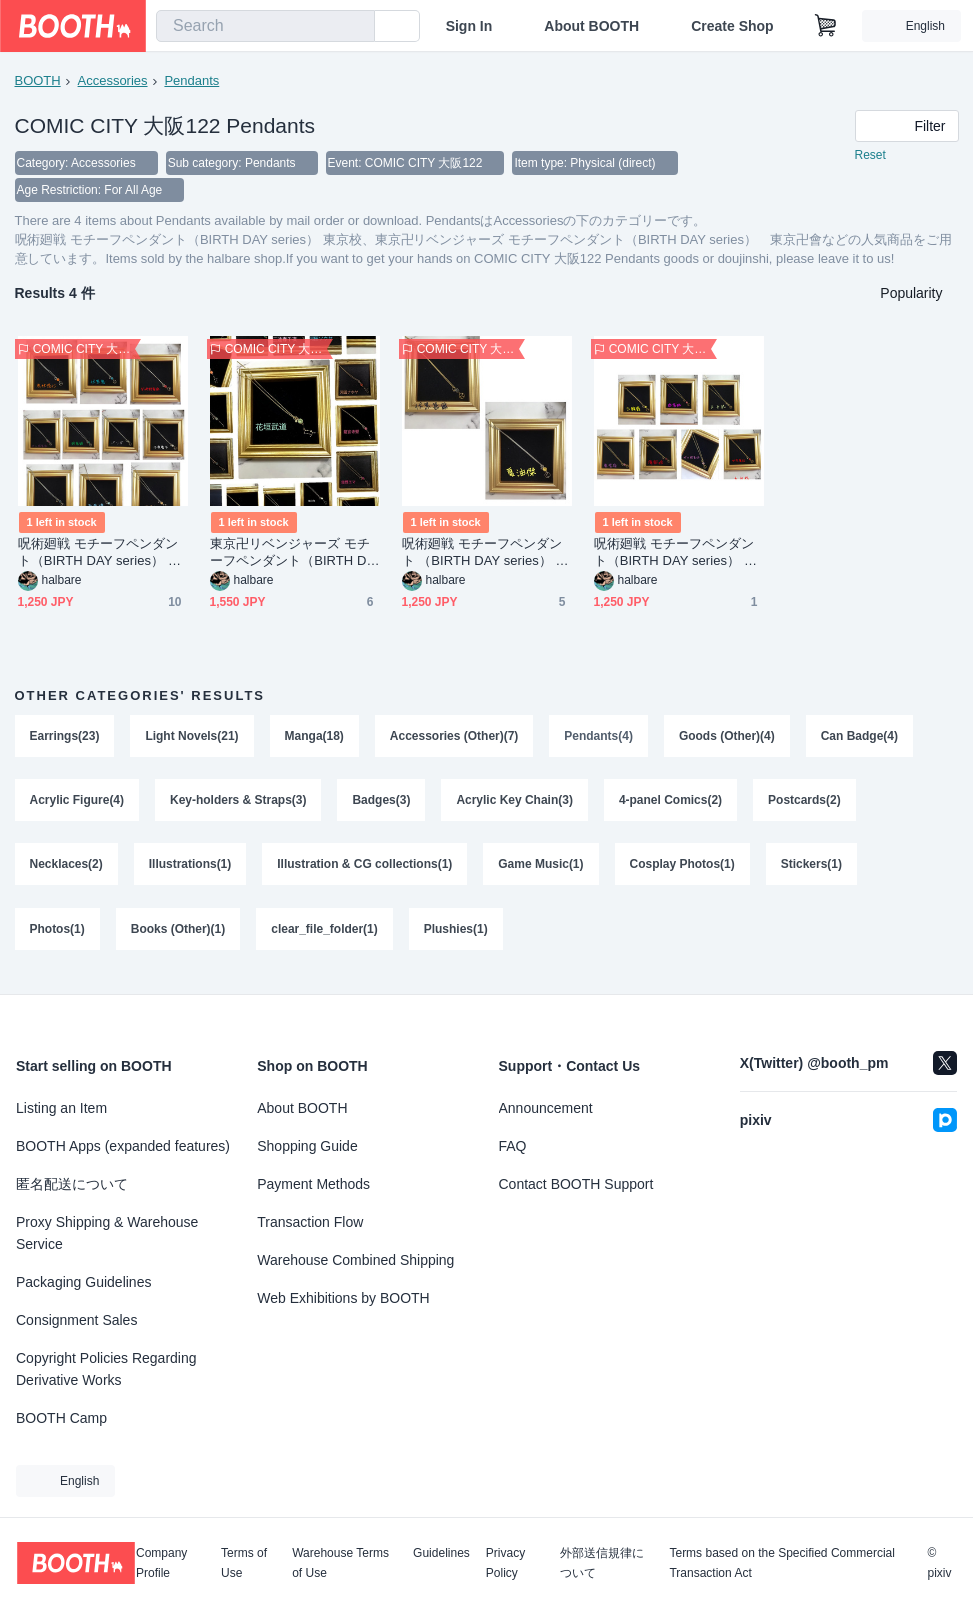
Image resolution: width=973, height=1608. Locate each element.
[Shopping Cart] (826, 26)
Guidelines (441, 1553)
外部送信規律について (602, 1563)
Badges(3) (382, 804)
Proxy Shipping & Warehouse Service (107, 1233)
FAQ (513, 1146)
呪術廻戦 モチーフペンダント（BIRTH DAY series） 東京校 (100, 554)
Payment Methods (313, 1184)
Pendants (192, 80)
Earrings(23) (65, 738)
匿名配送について (72, 1184)
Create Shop (732, 26)
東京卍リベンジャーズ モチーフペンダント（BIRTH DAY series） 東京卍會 (293, 554)
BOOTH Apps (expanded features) (123, 1146)
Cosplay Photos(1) (682, 870)
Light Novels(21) (192, 738)
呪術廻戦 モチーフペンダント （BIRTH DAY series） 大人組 (485, 554)
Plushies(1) (456, 936)
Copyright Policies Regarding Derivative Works (106, 1369)
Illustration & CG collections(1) (365, 870)
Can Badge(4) (860, 738)
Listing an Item (61, 1108)
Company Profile (161, 1563)
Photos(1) (57, 936)
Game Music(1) (541, 870)
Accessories (113, 80)
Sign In (469, 26)
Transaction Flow (310, 1222)
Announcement (546, 1108)
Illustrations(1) (190, 870)
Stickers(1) (812, 870)
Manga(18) (314, 738)
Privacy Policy (505, 1563)
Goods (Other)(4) (728, 738)
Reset (870, 156)
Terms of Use (244, 1563)
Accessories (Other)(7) (454, 738)
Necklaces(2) (66, 870)
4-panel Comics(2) (671, 804)
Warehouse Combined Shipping (355, 1260)
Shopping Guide (307, 1146)
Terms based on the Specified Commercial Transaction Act (781, 1563)
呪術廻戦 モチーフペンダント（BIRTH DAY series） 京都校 (676, 554)
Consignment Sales (76, 1320)
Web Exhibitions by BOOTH (343, 1298)
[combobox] (265, 26)
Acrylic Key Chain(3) (515, 804)
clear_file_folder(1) (325, 936)
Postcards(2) (805, 804)
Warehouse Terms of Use (340, 1563)
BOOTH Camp (61, 1418)
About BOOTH (591, 26)
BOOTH (38, 80)
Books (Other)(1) (178, 936)
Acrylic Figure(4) (77, 804)
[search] (355, 27)
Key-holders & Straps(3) (238, 804)
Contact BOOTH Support (576, 1184)
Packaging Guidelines (83, 1282)
